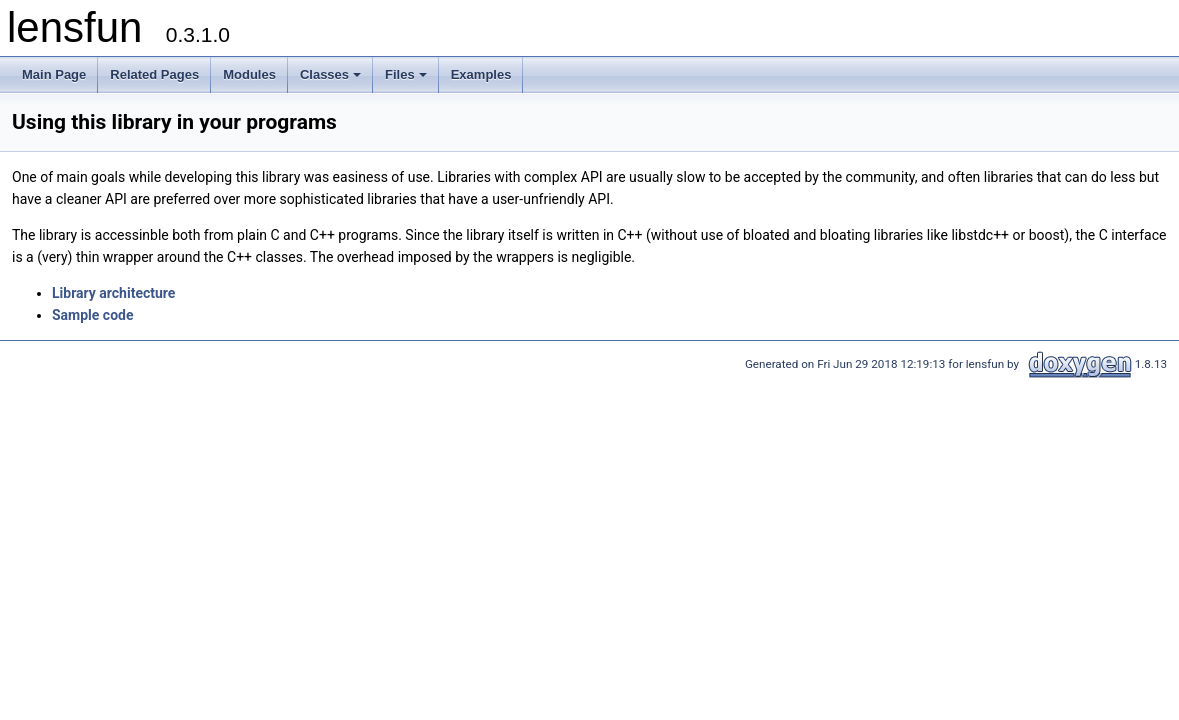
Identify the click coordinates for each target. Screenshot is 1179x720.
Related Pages (154, 74)
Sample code (93, 315)
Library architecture (113, 293)
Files (407, 80)
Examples (481, 74)
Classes (332, 80)
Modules (249, 74)
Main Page (54, 74)
